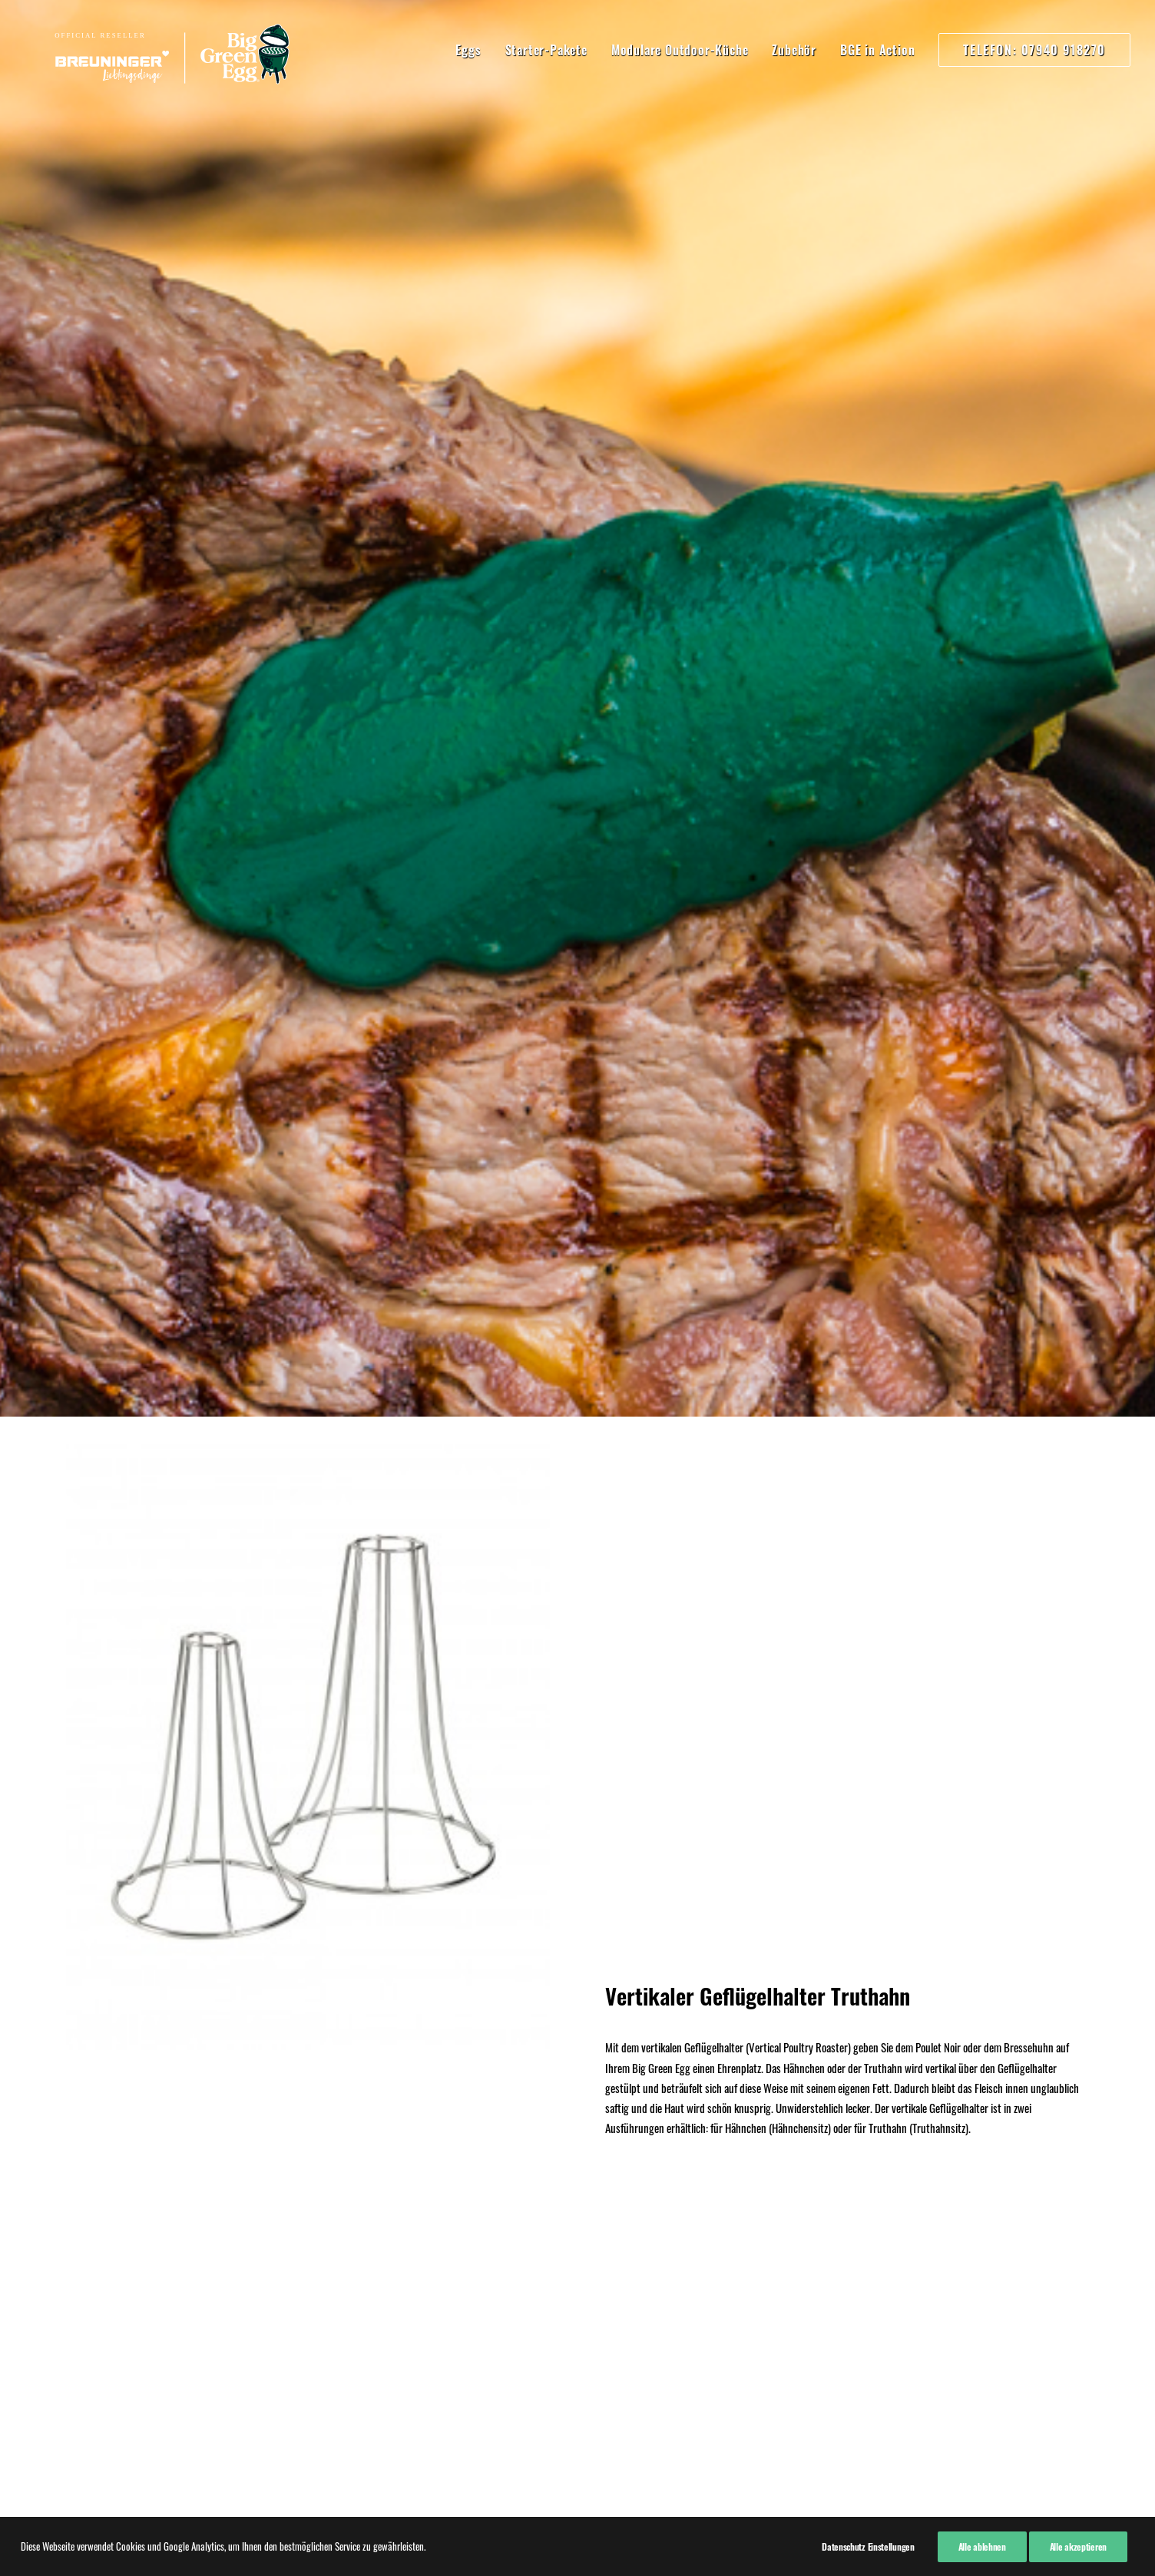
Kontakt (82, 2243)
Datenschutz (92, 2203)
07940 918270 (305, 2200)
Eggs (468, 50)
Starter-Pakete (546, 50)
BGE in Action (877, 50)
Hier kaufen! (577, 1144)
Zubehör (794, 50)
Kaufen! (577, 1906)
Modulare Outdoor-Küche (680, 50)
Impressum (89, 2182)
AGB (75, 2223)
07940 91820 (302, 2265)
